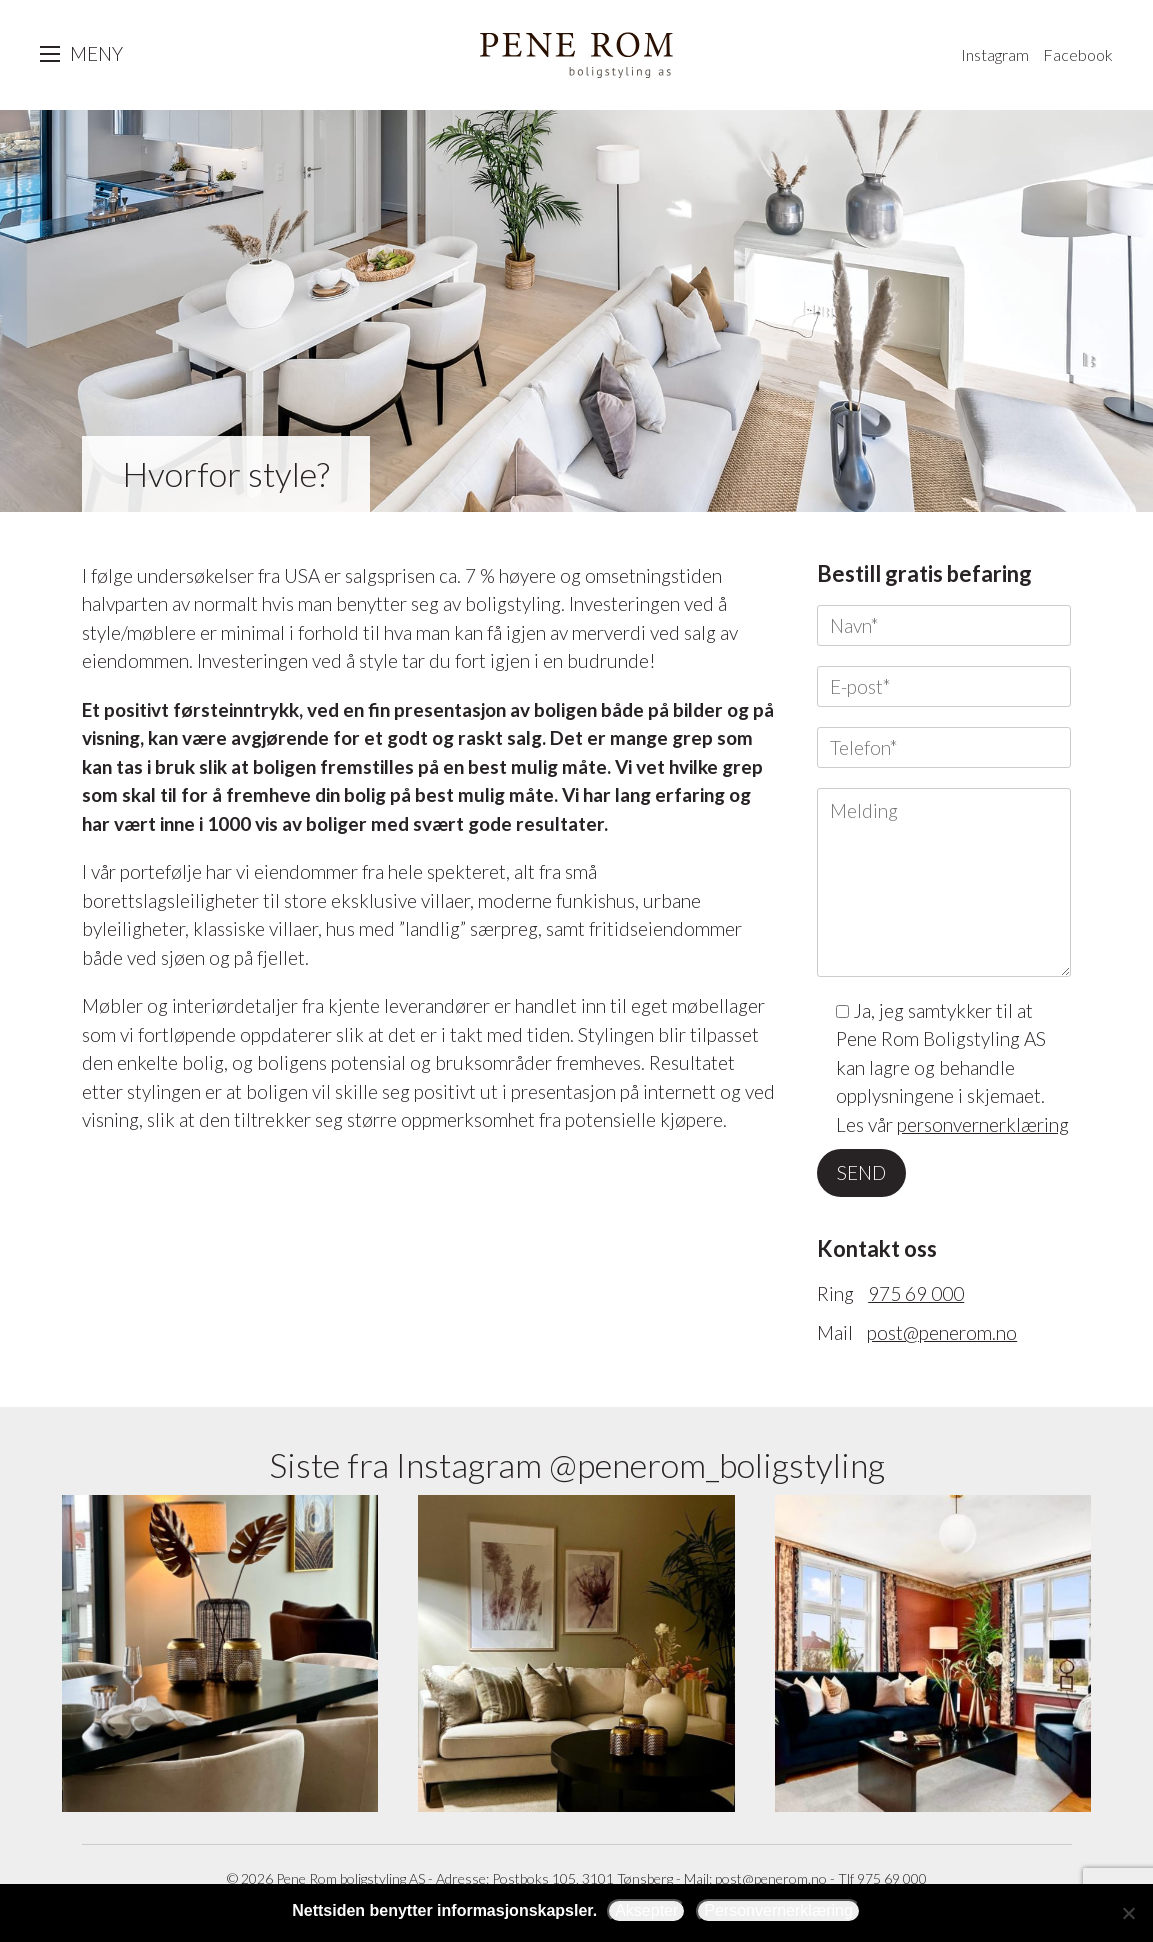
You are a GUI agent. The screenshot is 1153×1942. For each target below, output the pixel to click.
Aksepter (646, 1910)
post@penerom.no (942, 1332)
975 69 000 (916, 1293)
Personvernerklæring (778, 1910)
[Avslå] (1128, 1913)
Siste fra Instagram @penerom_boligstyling (577, 1464)
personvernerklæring (983, 1124)
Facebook (1078, 54)
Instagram (995, 54)
